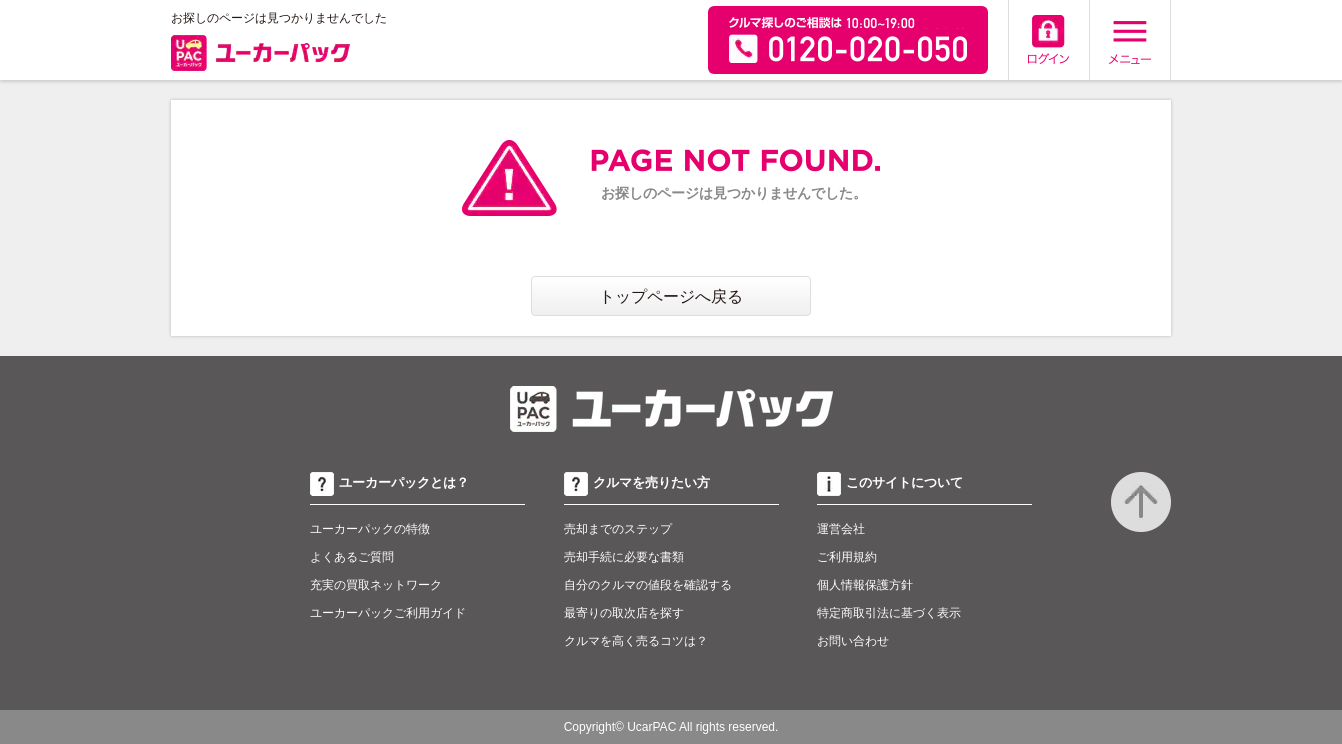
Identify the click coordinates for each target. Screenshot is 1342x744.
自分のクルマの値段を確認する (648, 585)
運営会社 (841, 529)
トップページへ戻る (671, 296)
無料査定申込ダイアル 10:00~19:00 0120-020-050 (848, 39)
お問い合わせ (853, 641)
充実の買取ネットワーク (376, 585)
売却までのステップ (618, 529)
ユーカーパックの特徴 (370, 529)
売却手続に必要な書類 (624, 557)
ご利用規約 (847, 557)
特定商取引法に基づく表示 (889, 613)
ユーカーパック (260, 56)
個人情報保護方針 (865, 585)
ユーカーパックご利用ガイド (388, 613)
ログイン (1049, 40)
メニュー (1130, 40)
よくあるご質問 (352, 557)
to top (1141, 502)
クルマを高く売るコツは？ (636, 641)
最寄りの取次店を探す (624, 613)
